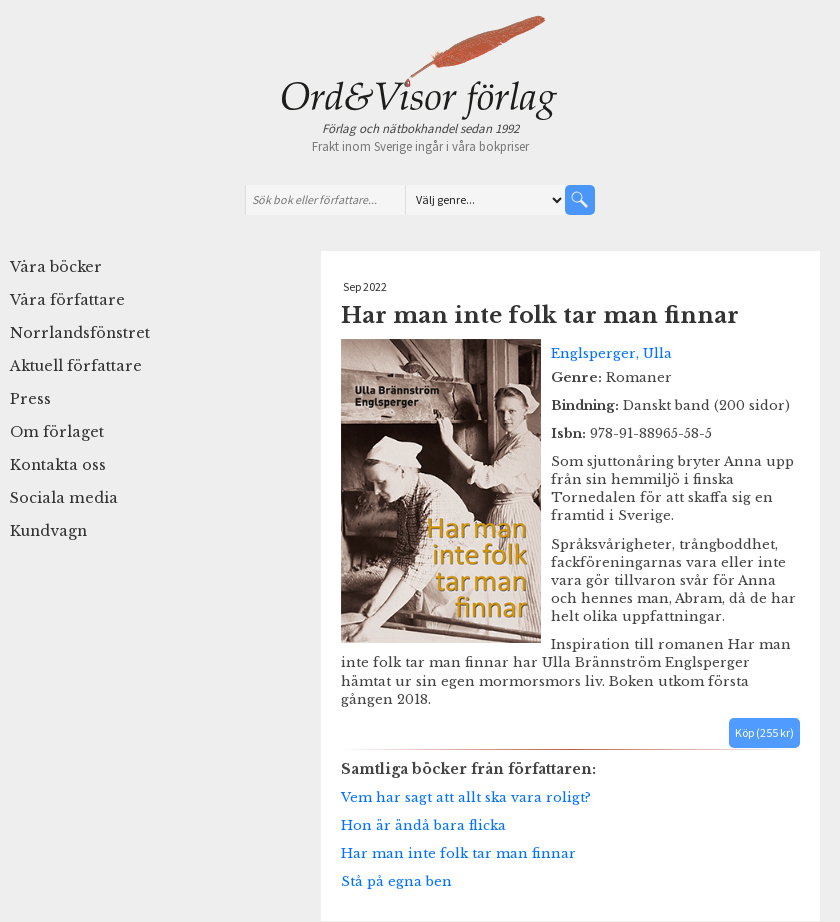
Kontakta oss (58, 465)
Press (30, 399)
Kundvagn (48, 531)
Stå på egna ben (396, 881)
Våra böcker (56, 267)
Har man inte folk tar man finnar (458, 853)
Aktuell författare (76, 366)
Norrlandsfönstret (80, 333)
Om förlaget (57, 432)
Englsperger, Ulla (611, 353)
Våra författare (67, 300)
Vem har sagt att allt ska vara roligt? (466, 797)
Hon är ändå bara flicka (423, 825)
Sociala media (64, 498)
